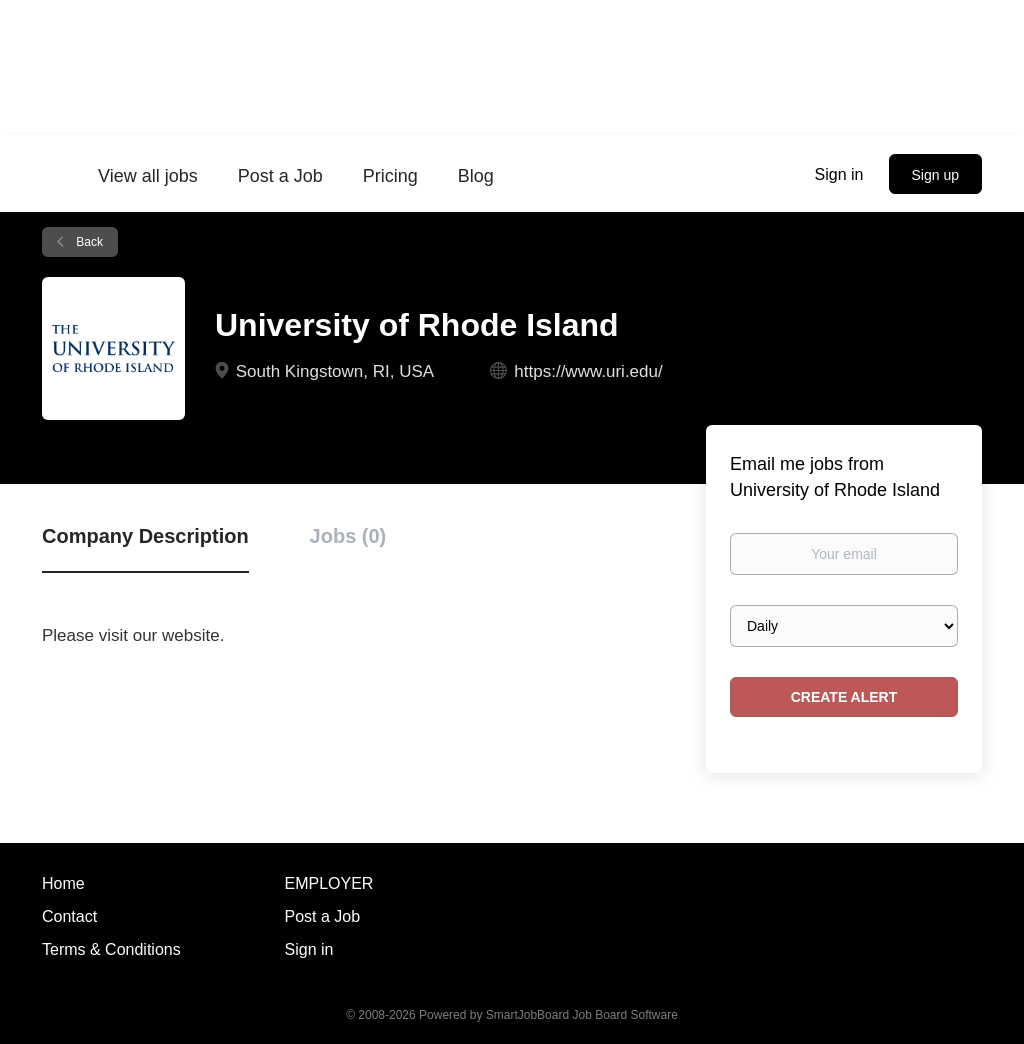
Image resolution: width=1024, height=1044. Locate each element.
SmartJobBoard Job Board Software (582, 1015)
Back (88, 242)
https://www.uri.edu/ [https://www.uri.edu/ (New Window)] (588, 371)
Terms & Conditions (111, 949)
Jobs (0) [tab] (348, 536)
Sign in (839, 174)
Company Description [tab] (145, 536)
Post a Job (323, 916)
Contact (69, 916)
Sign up (935, 175)
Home (63, 883)
